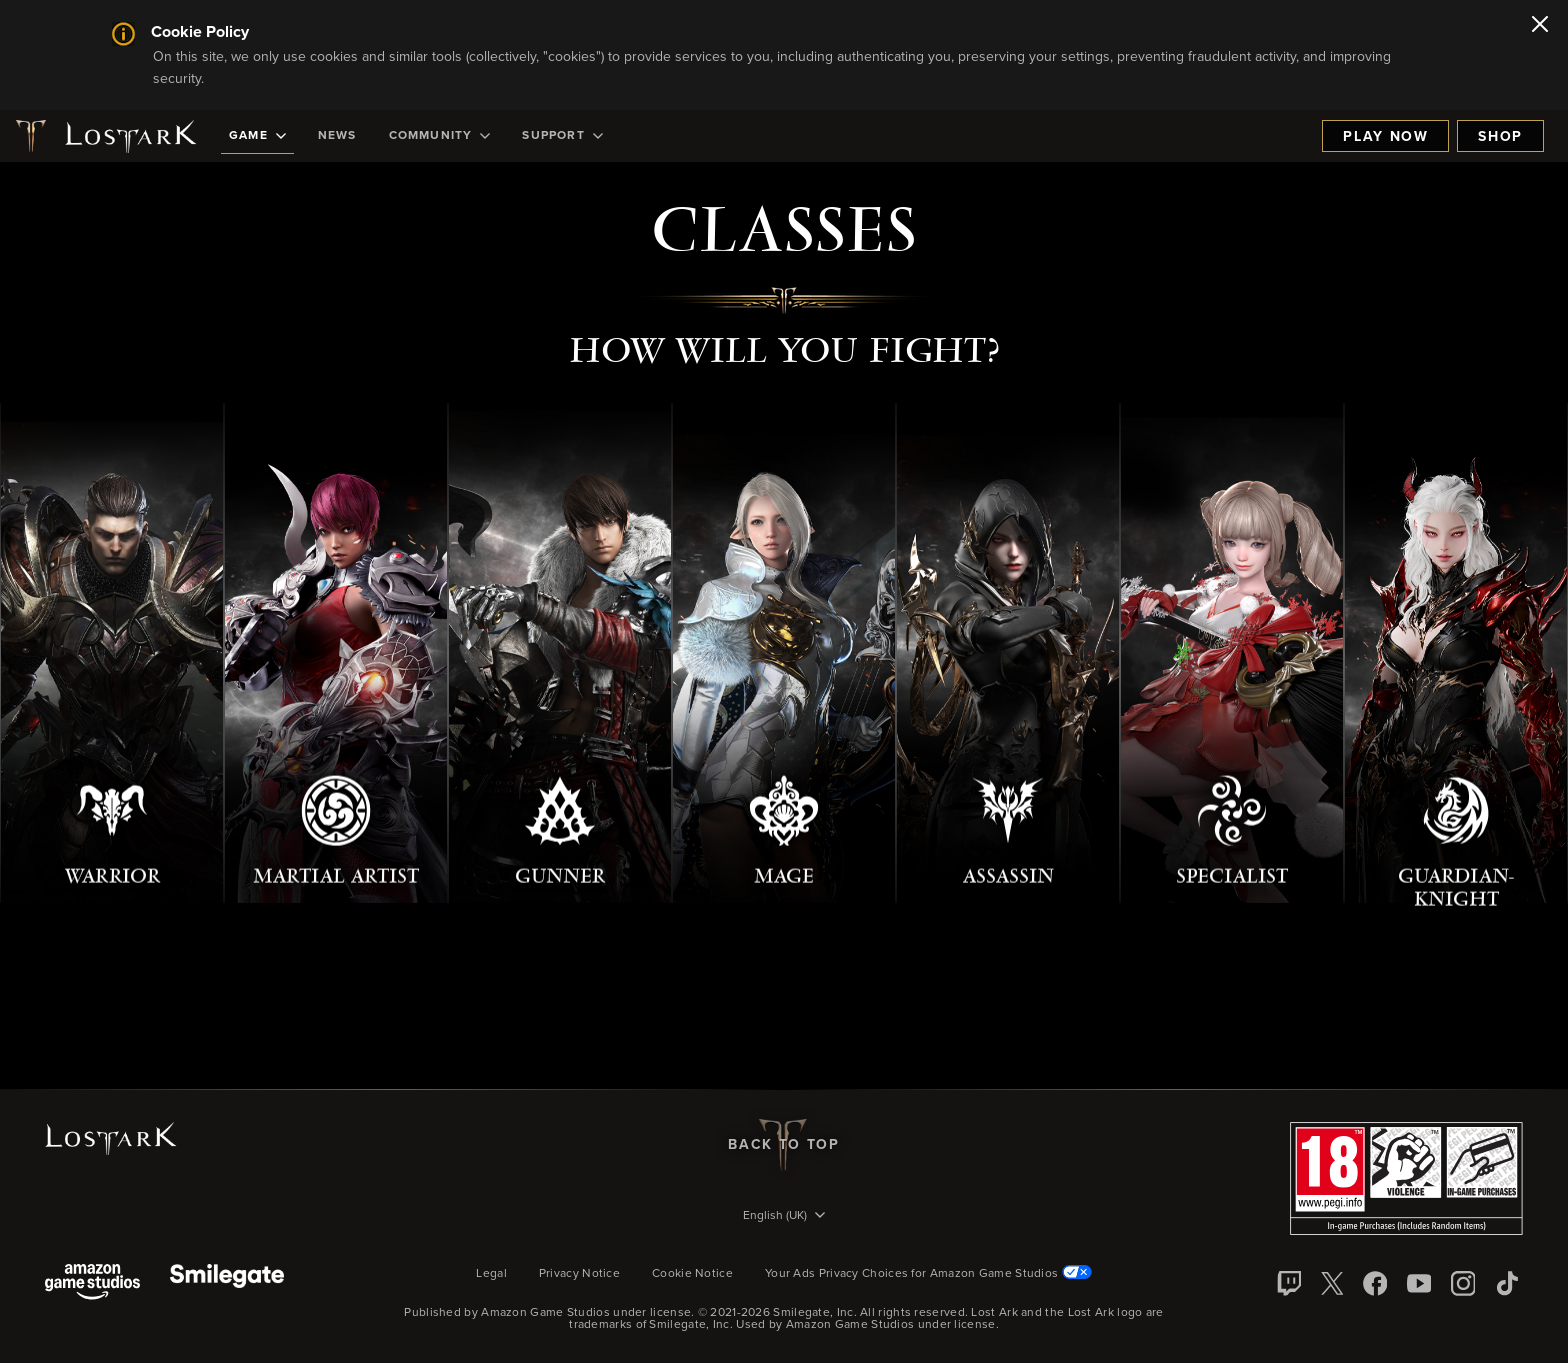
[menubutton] (784, 1217)
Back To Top (783, 1145)
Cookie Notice (692, 1274)
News (337, 136)
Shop (1500, 137)
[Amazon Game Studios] (92, 1283)
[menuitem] (257, 136)
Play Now (1385, 137)
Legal (491, 1274)
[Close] (1540, 26)
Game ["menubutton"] (257, 136)
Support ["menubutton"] (562, 136)
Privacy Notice (579, 1274)
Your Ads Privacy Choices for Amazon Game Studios (928, 1274)
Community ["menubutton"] (440, 136)
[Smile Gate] (227, 1283)
